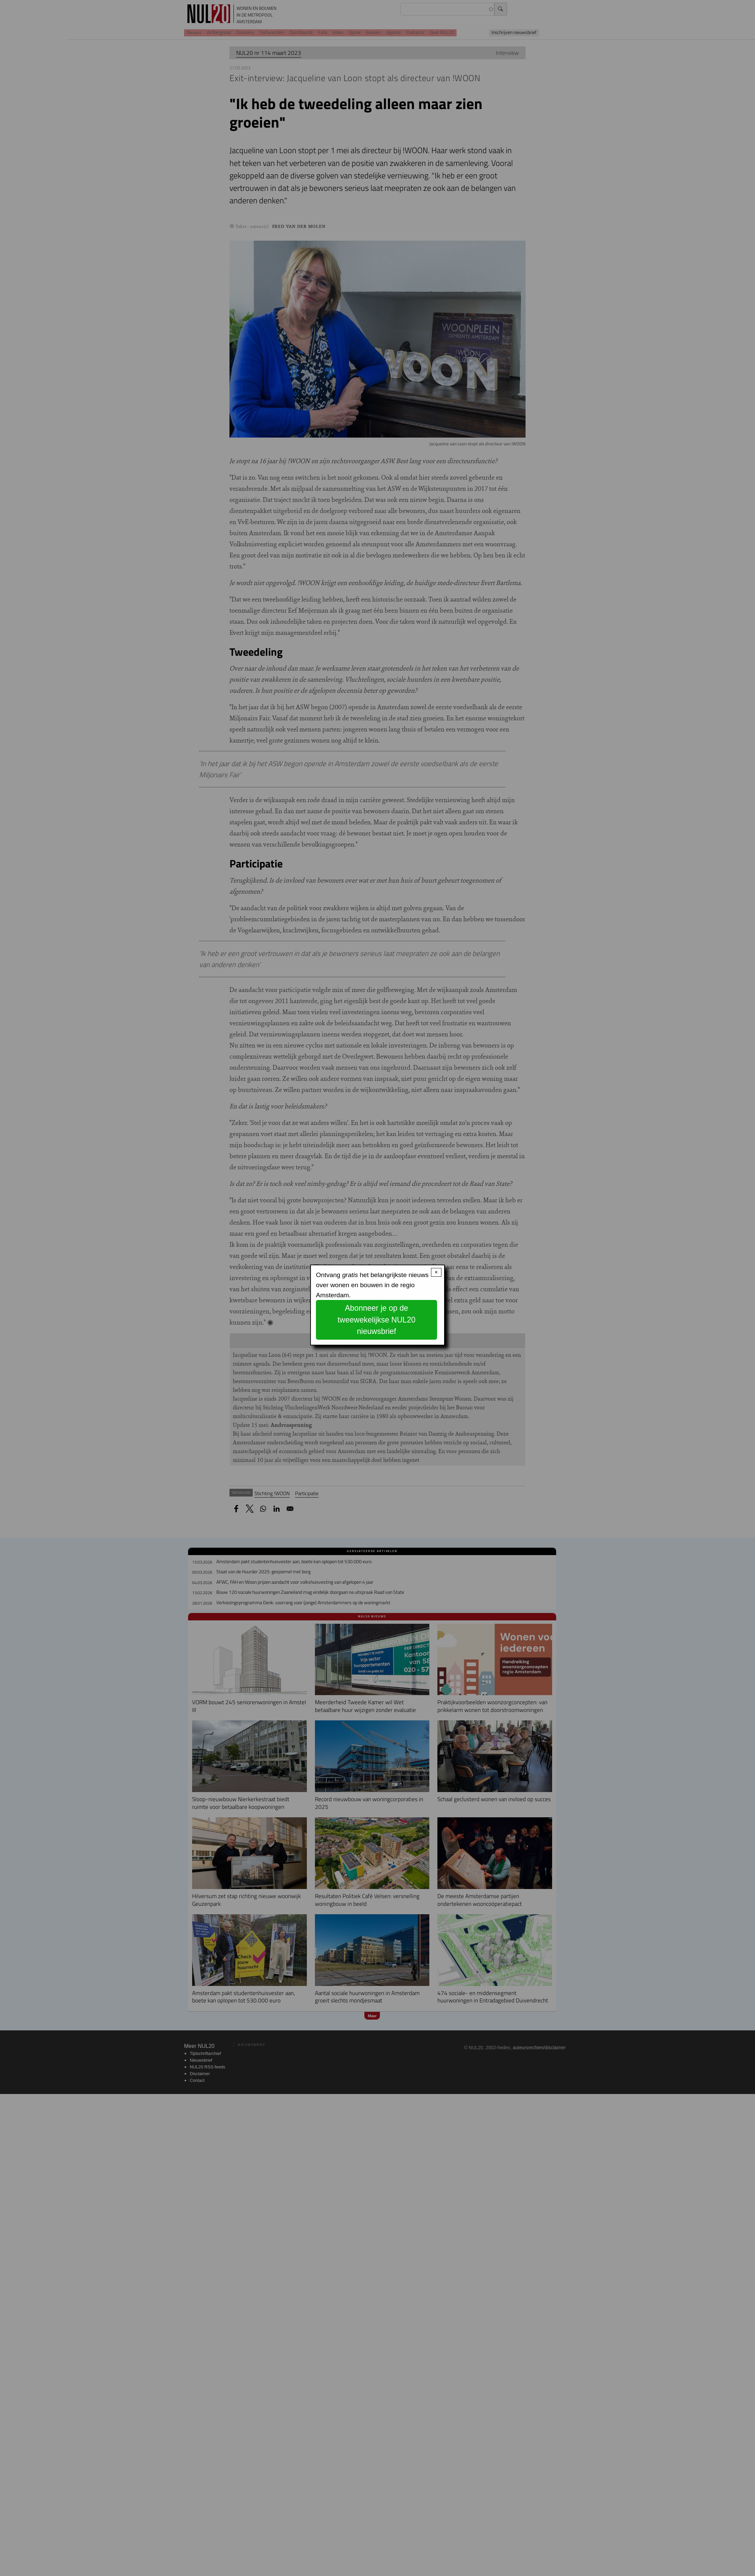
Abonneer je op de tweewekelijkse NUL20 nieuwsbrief (376, 1320)
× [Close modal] (436, 1272)
